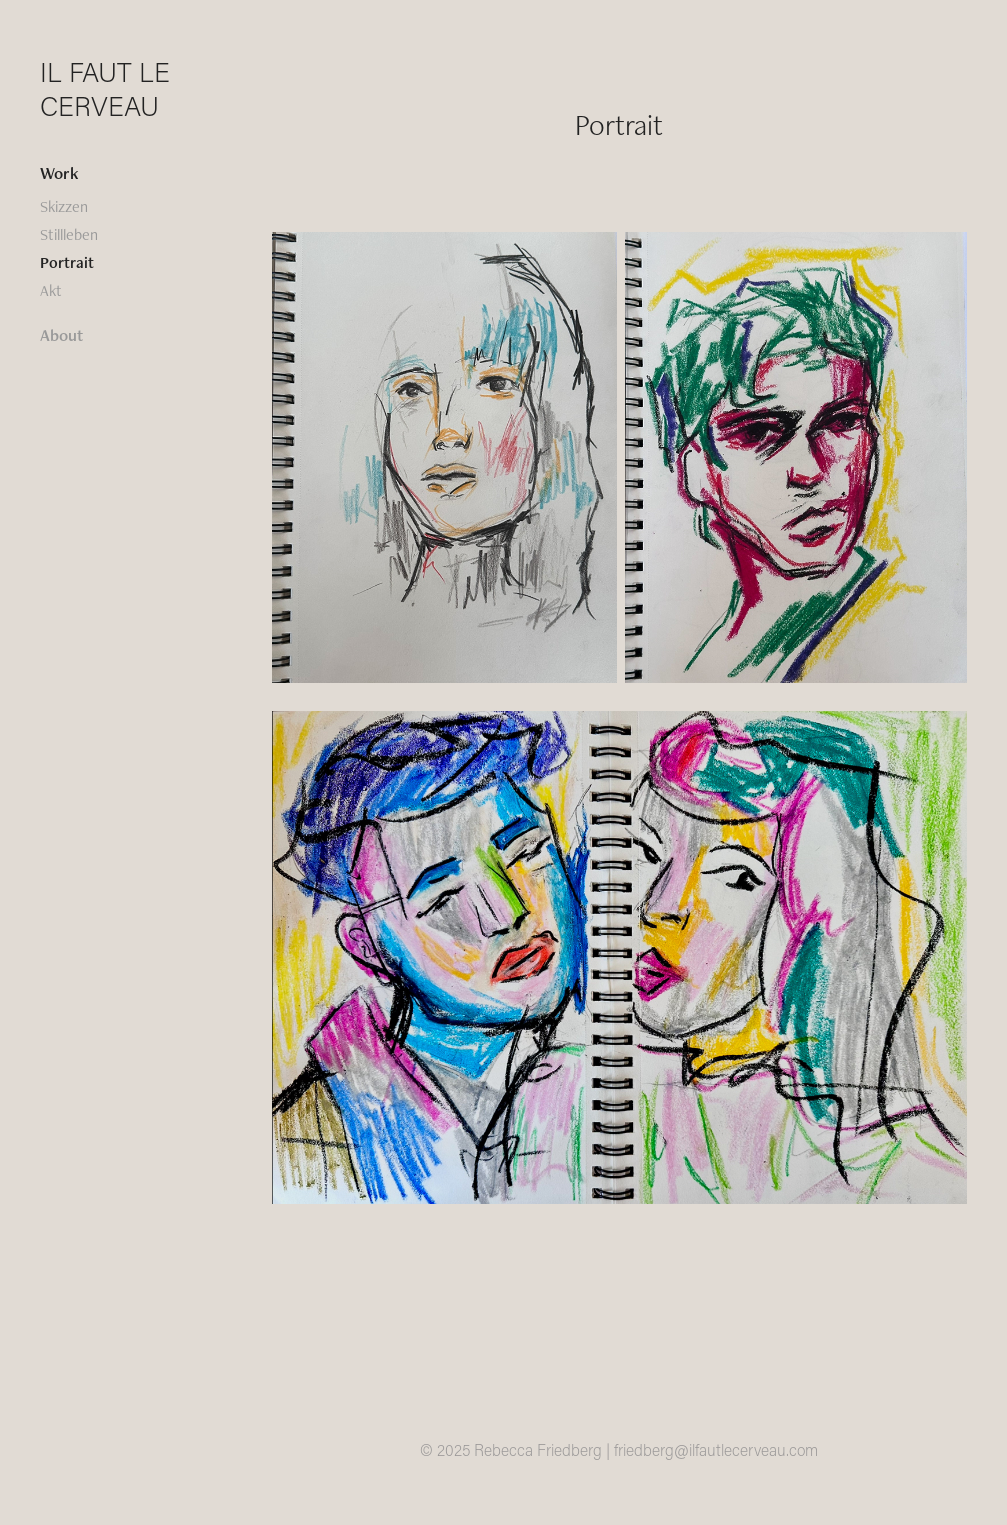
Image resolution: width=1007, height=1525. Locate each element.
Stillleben (69, 234)
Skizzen (64, 206)
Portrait (67, 262)
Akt (51, 290)
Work (59, 173)
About (61, 335)
